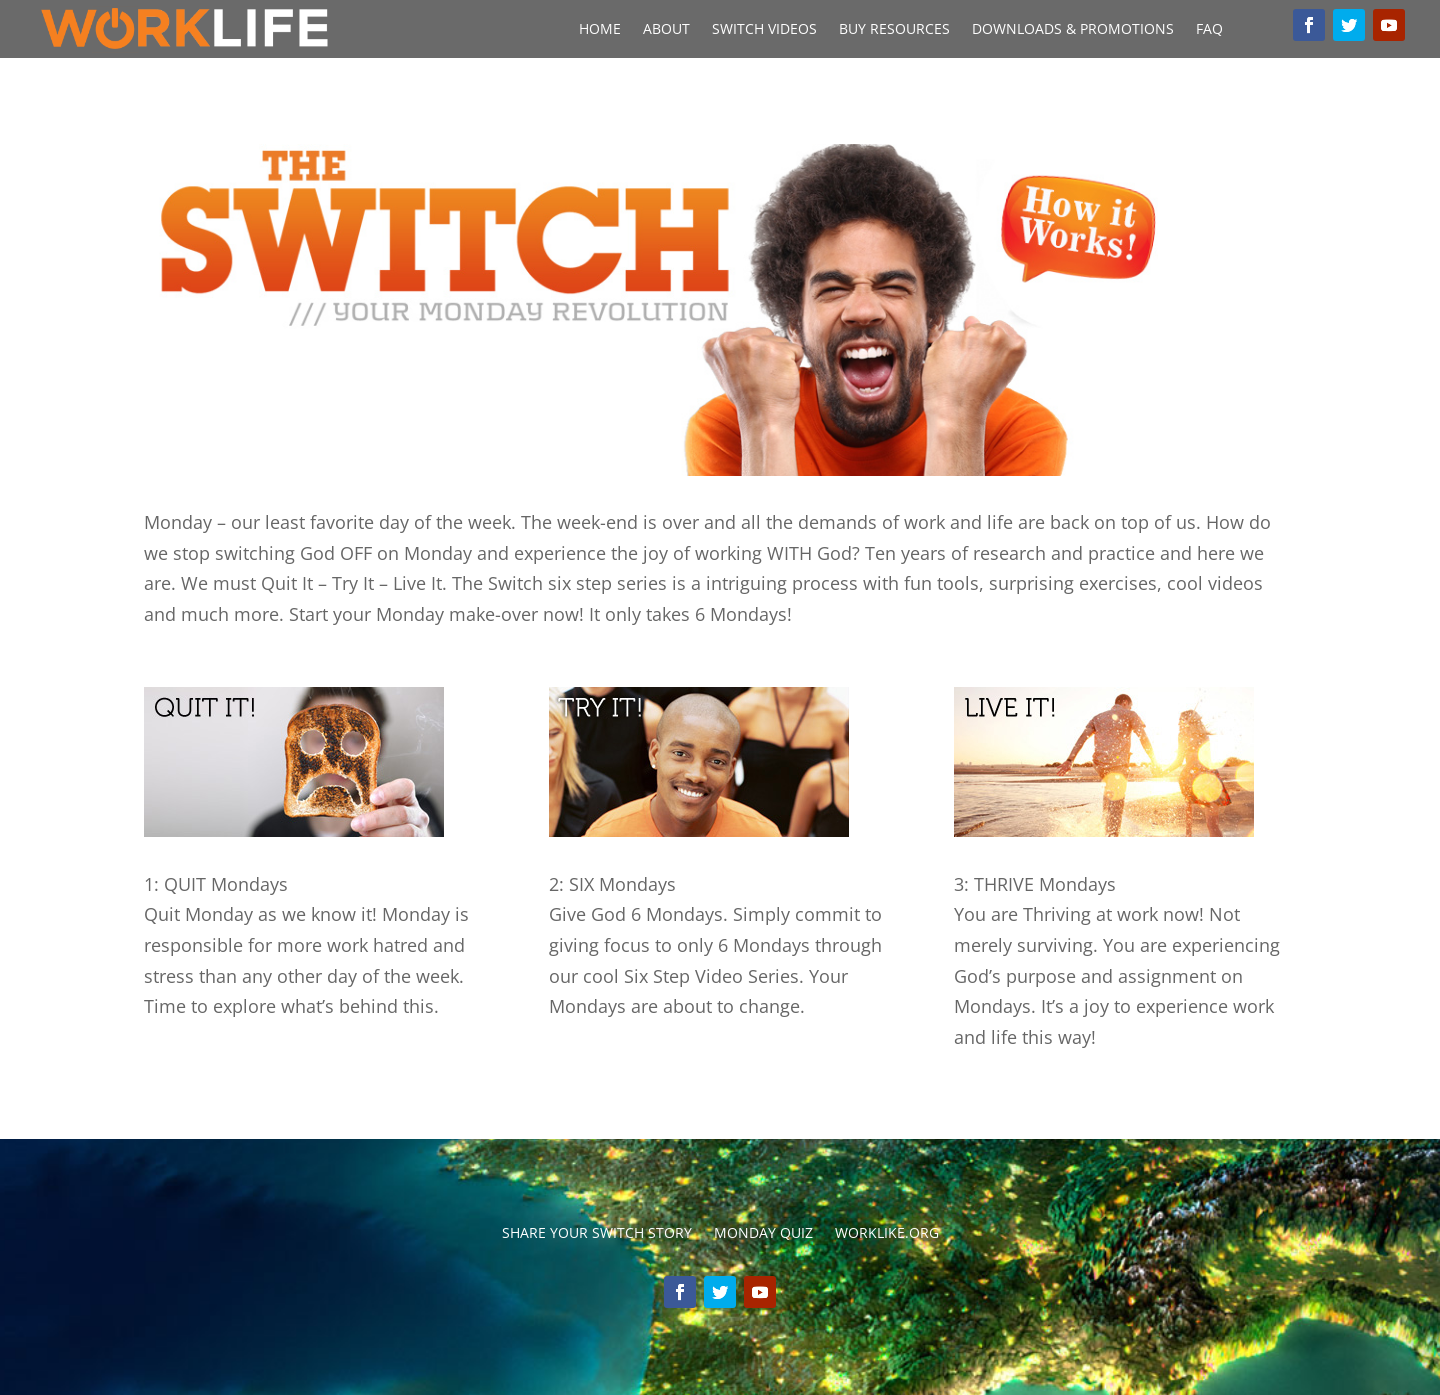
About (666, 30)
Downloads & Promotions (1073, 30)
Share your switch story (597, 1234)
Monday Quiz (763, 1234)
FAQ (1209, 30)
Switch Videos (764, 30)
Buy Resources (894, 30)
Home (600, 30)
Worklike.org (887, 1234)
